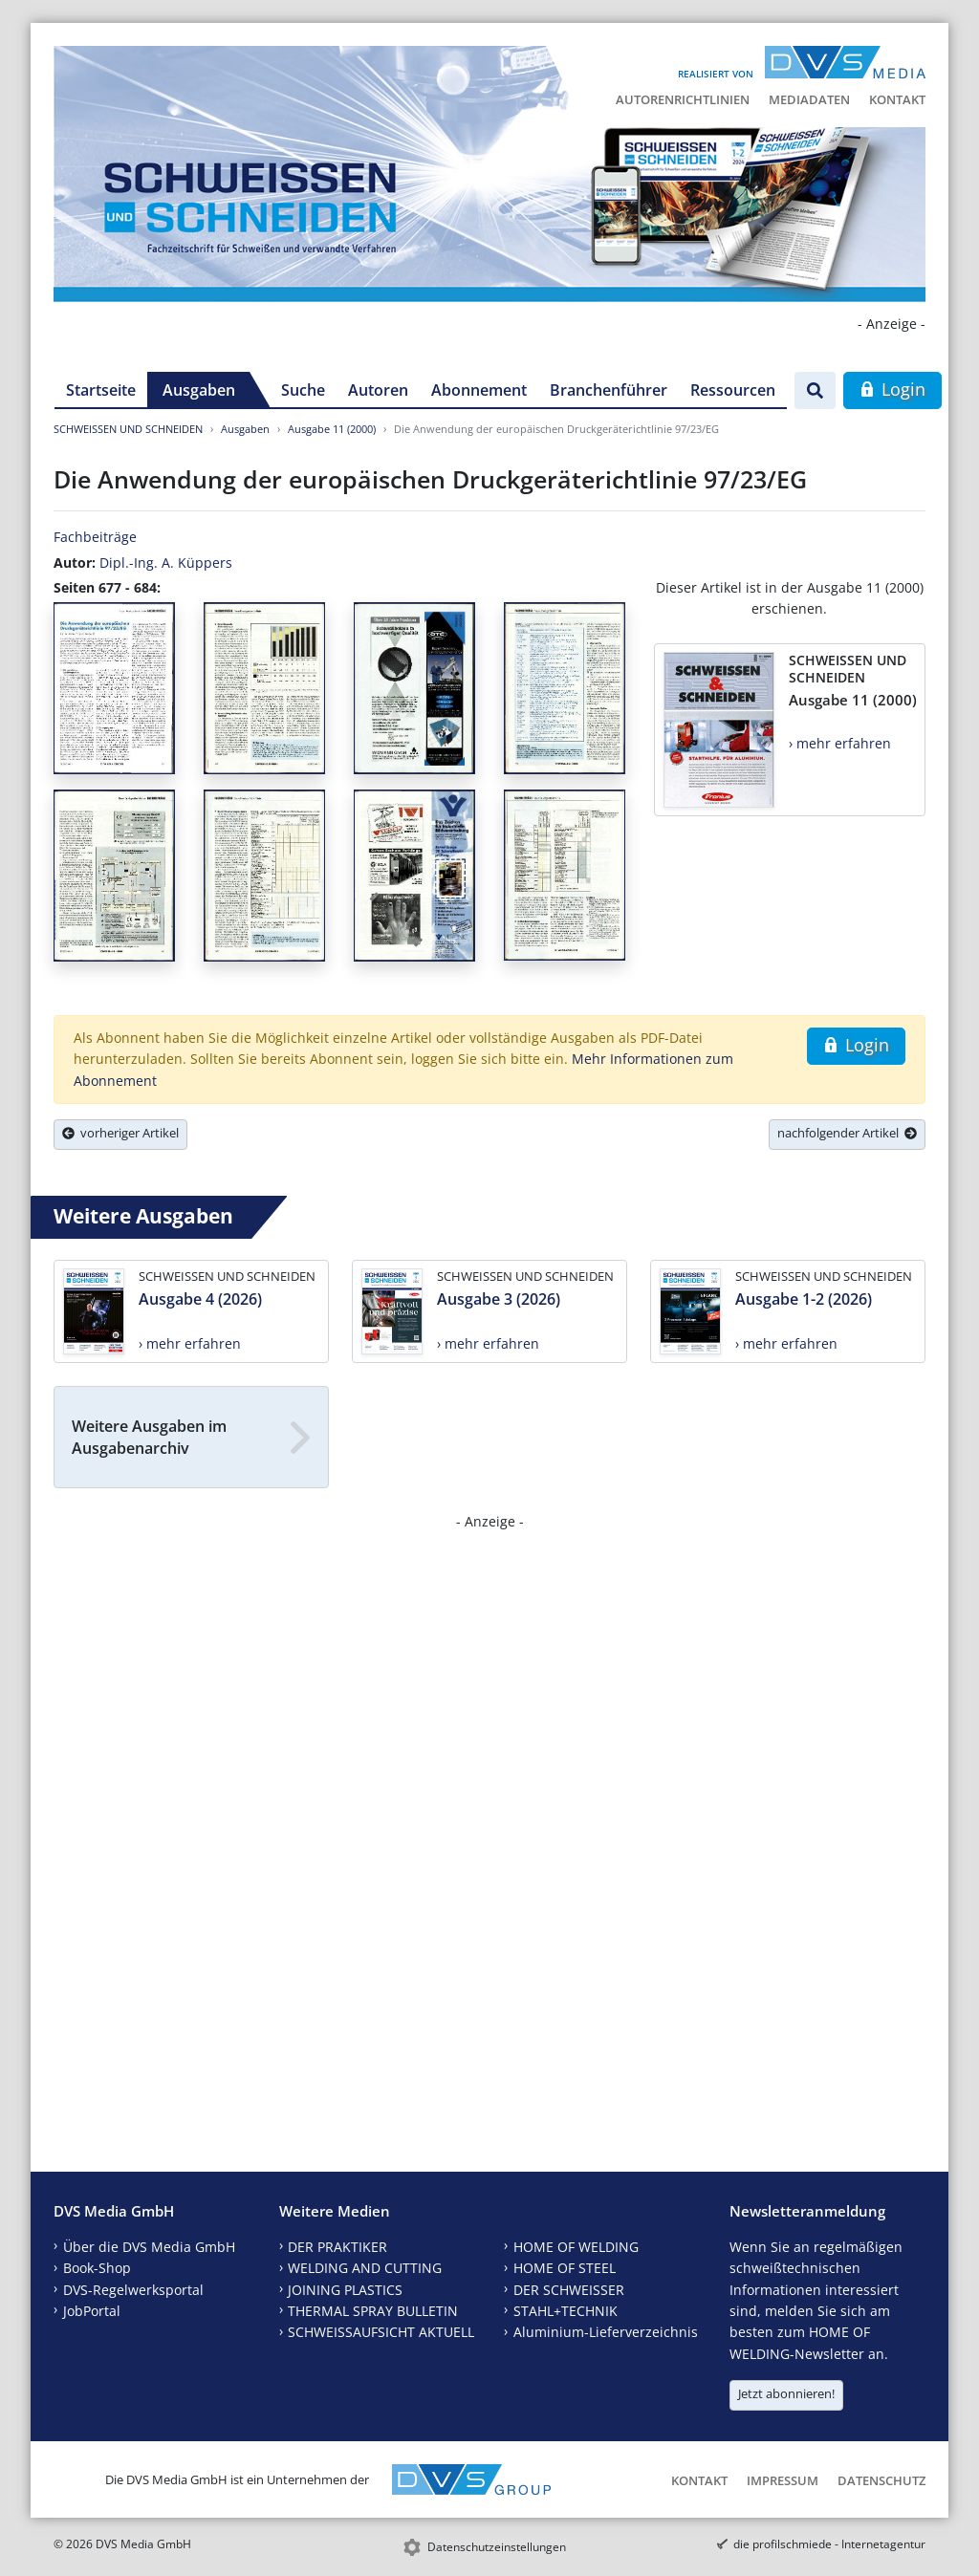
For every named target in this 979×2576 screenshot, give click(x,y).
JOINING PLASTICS (345, 2290)
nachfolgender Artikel (847, 1132)
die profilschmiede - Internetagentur (829, 2544)
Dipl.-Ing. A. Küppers (165, 562)
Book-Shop (97, 2268)
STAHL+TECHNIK (565, 2311)
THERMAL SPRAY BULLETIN (373, 2311)
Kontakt (897, 99)
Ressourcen (732, 389)
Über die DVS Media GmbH (149, 2247)
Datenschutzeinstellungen (496, 2547)
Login (892, 389)
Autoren (378, 389)
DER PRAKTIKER (337, 2247)
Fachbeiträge (95, 537)
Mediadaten (809, 99)
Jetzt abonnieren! (786, 2393)
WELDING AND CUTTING (365, 2268)
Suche (303, 389)
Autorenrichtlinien (683, 99)
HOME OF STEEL (564, 2268)
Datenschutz (881, 2480)
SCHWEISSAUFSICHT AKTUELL (381, 2332)
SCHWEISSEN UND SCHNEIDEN (128, 429)
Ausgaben (199, 389)
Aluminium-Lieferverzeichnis (605, 2332)
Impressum (782, 2480)
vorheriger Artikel (120, 1132)
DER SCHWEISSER (568, 2290)
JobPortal (91, 2311)
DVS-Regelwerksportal (133, 2290)
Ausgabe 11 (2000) (332, 429)
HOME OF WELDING (576, 2247)
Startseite (101, 389)
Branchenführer (608, 389)
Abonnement (479, 389)
